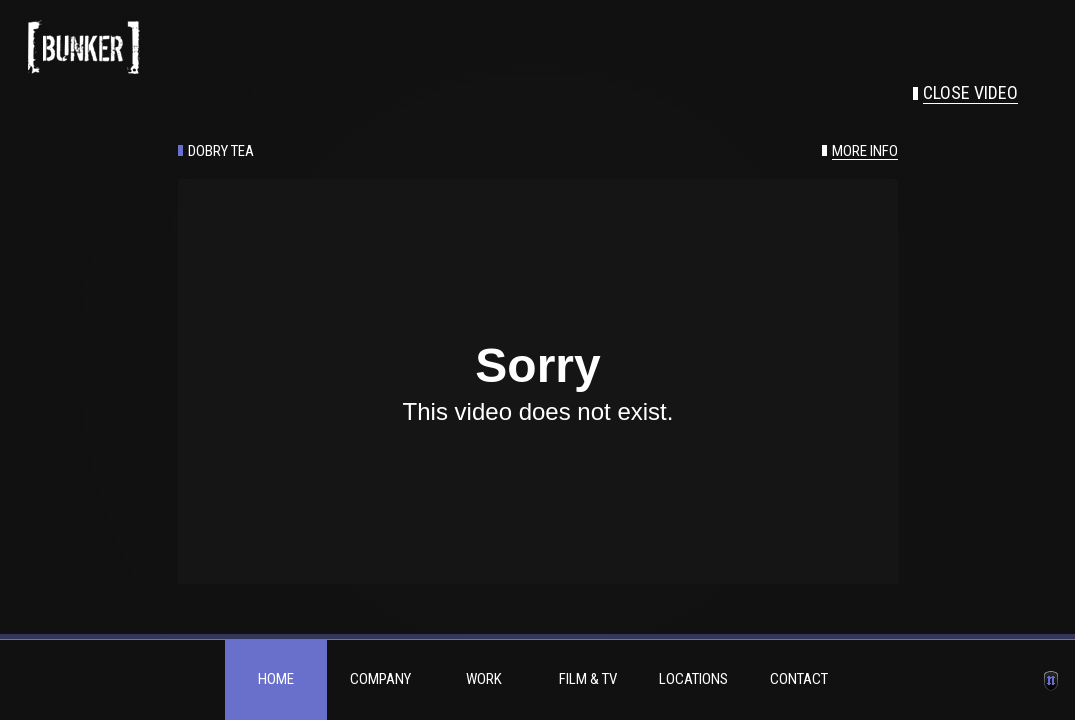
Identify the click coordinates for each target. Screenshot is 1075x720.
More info (865, 151)
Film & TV (588, 679)
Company (380, 679)
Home (276, 679)
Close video (970, 93)
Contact (799, 679)
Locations (693, 679)
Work (484, 679)
